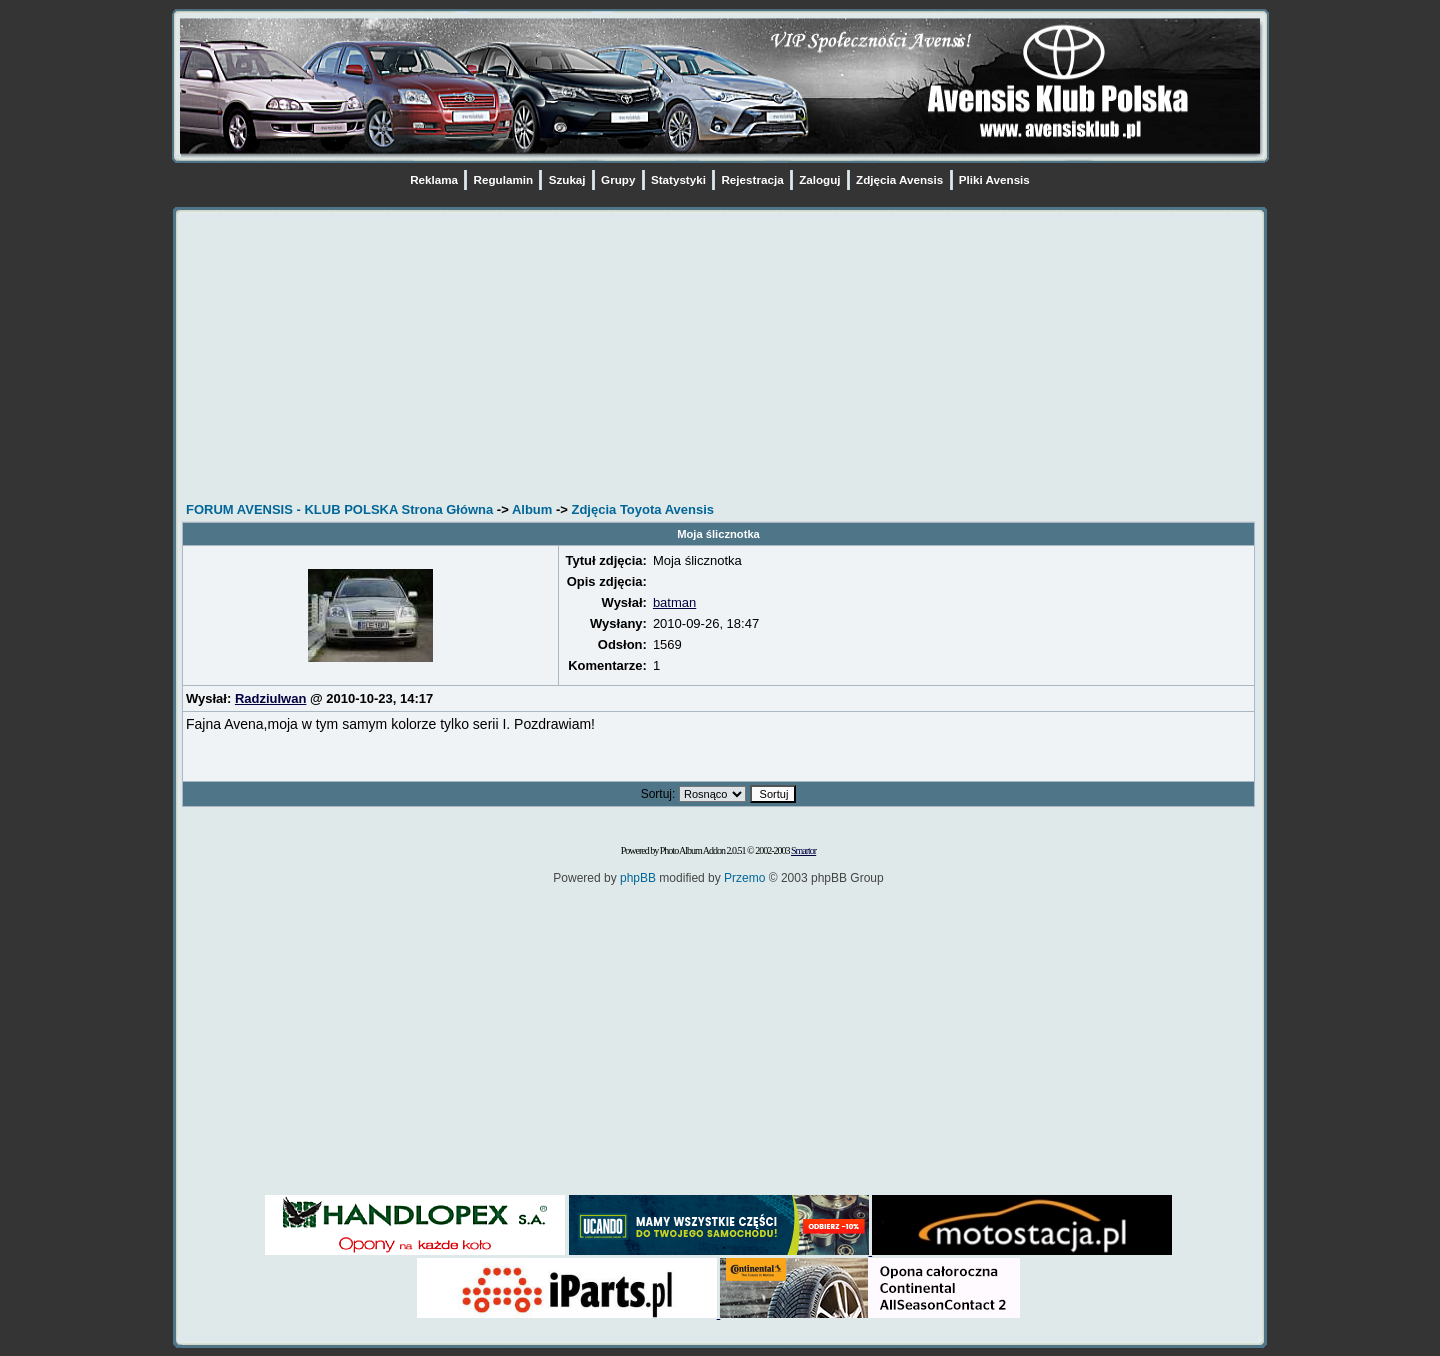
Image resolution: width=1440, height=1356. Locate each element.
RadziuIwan (271, 698)
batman (674, 602)
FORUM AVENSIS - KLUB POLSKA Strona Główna (339, 509)
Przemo (744, 878)
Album (532, 509)
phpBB (638, 878)
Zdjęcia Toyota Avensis (642, 509)
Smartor (803, 850)
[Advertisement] (718, 358)
